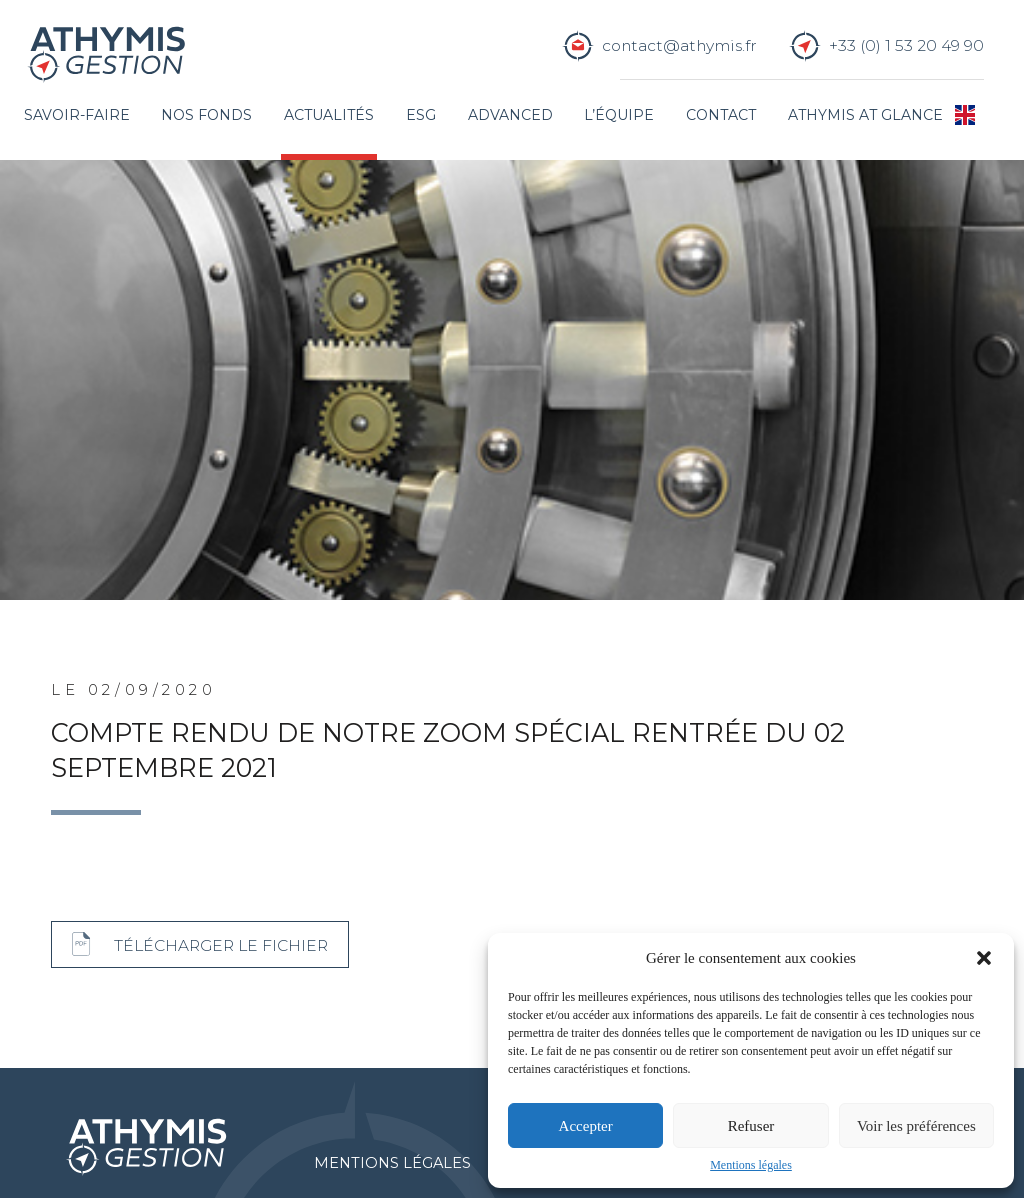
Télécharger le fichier (221, 945)
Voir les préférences (916, 1126)
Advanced (510, 115)
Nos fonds (206, 115)
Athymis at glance (865, 115)
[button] (984, 958)
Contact (721, 115)
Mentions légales (751, 1165)
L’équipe (619, 115)
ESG (421, 115)
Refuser (751, 1126)
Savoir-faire (77, 115)
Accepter (586, 1126)
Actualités (329, 115)
